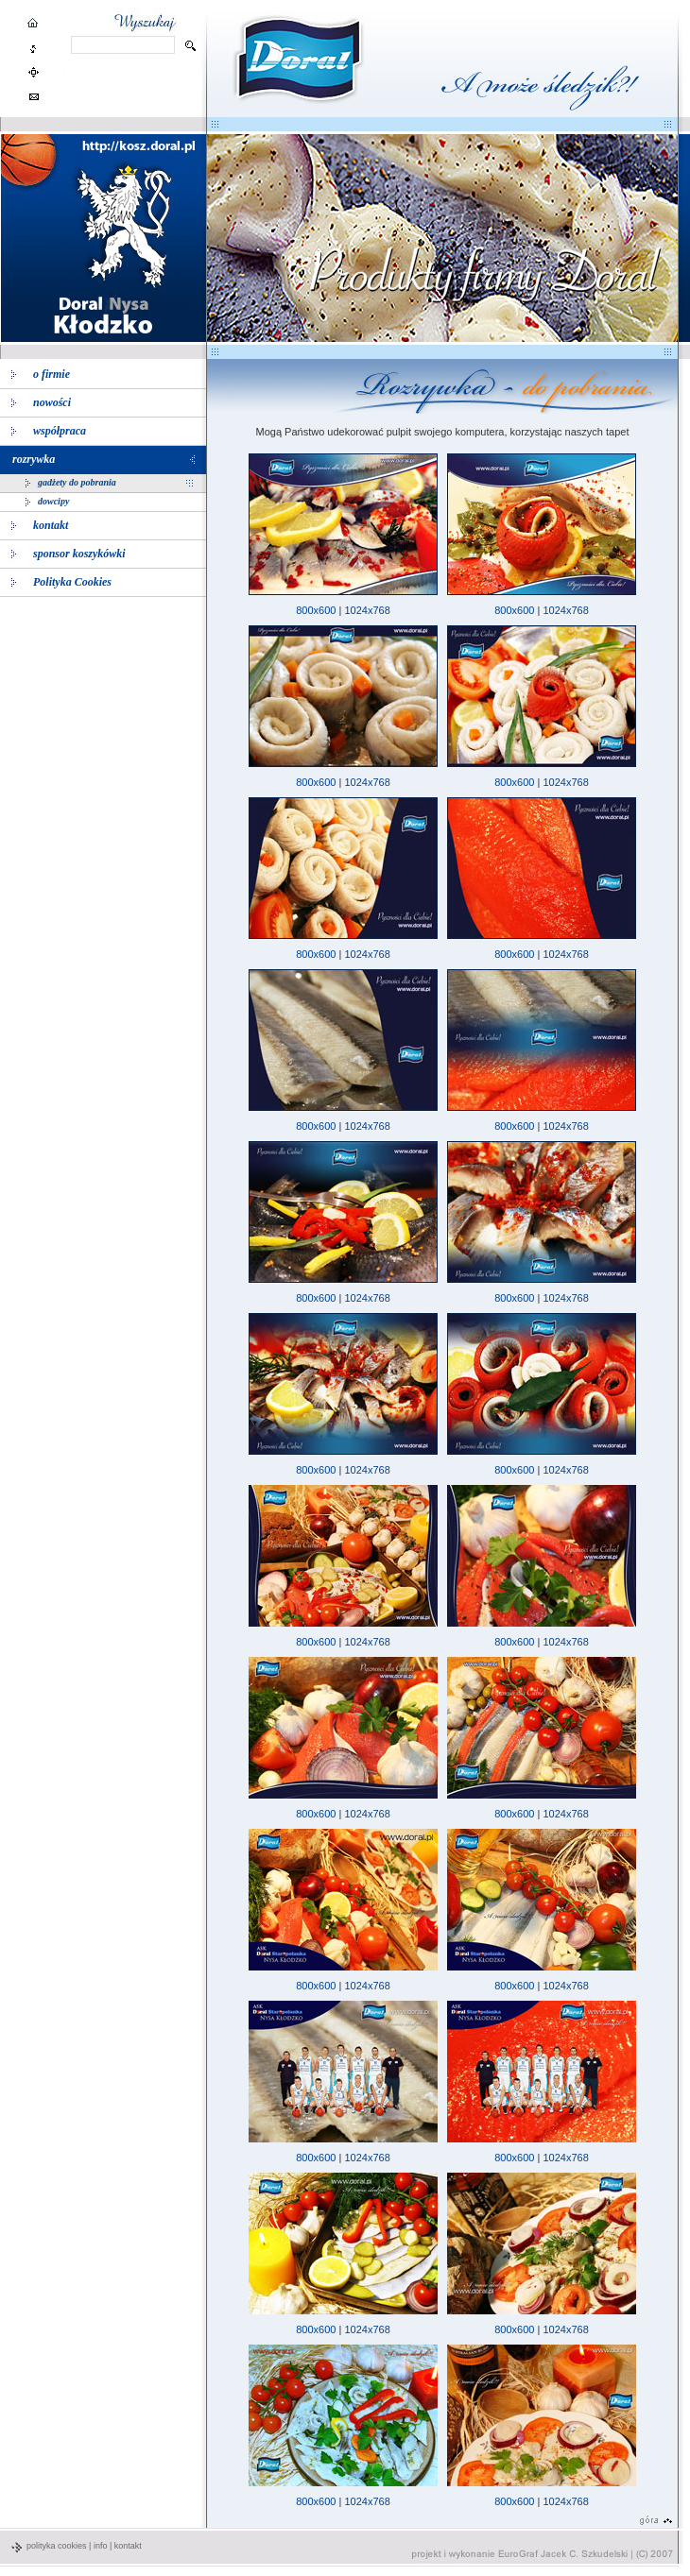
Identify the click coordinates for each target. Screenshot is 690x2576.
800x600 (316, 610)
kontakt (128, 2545)
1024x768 (366, 610)
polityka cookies (56, 2545)
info (101, 2545)
